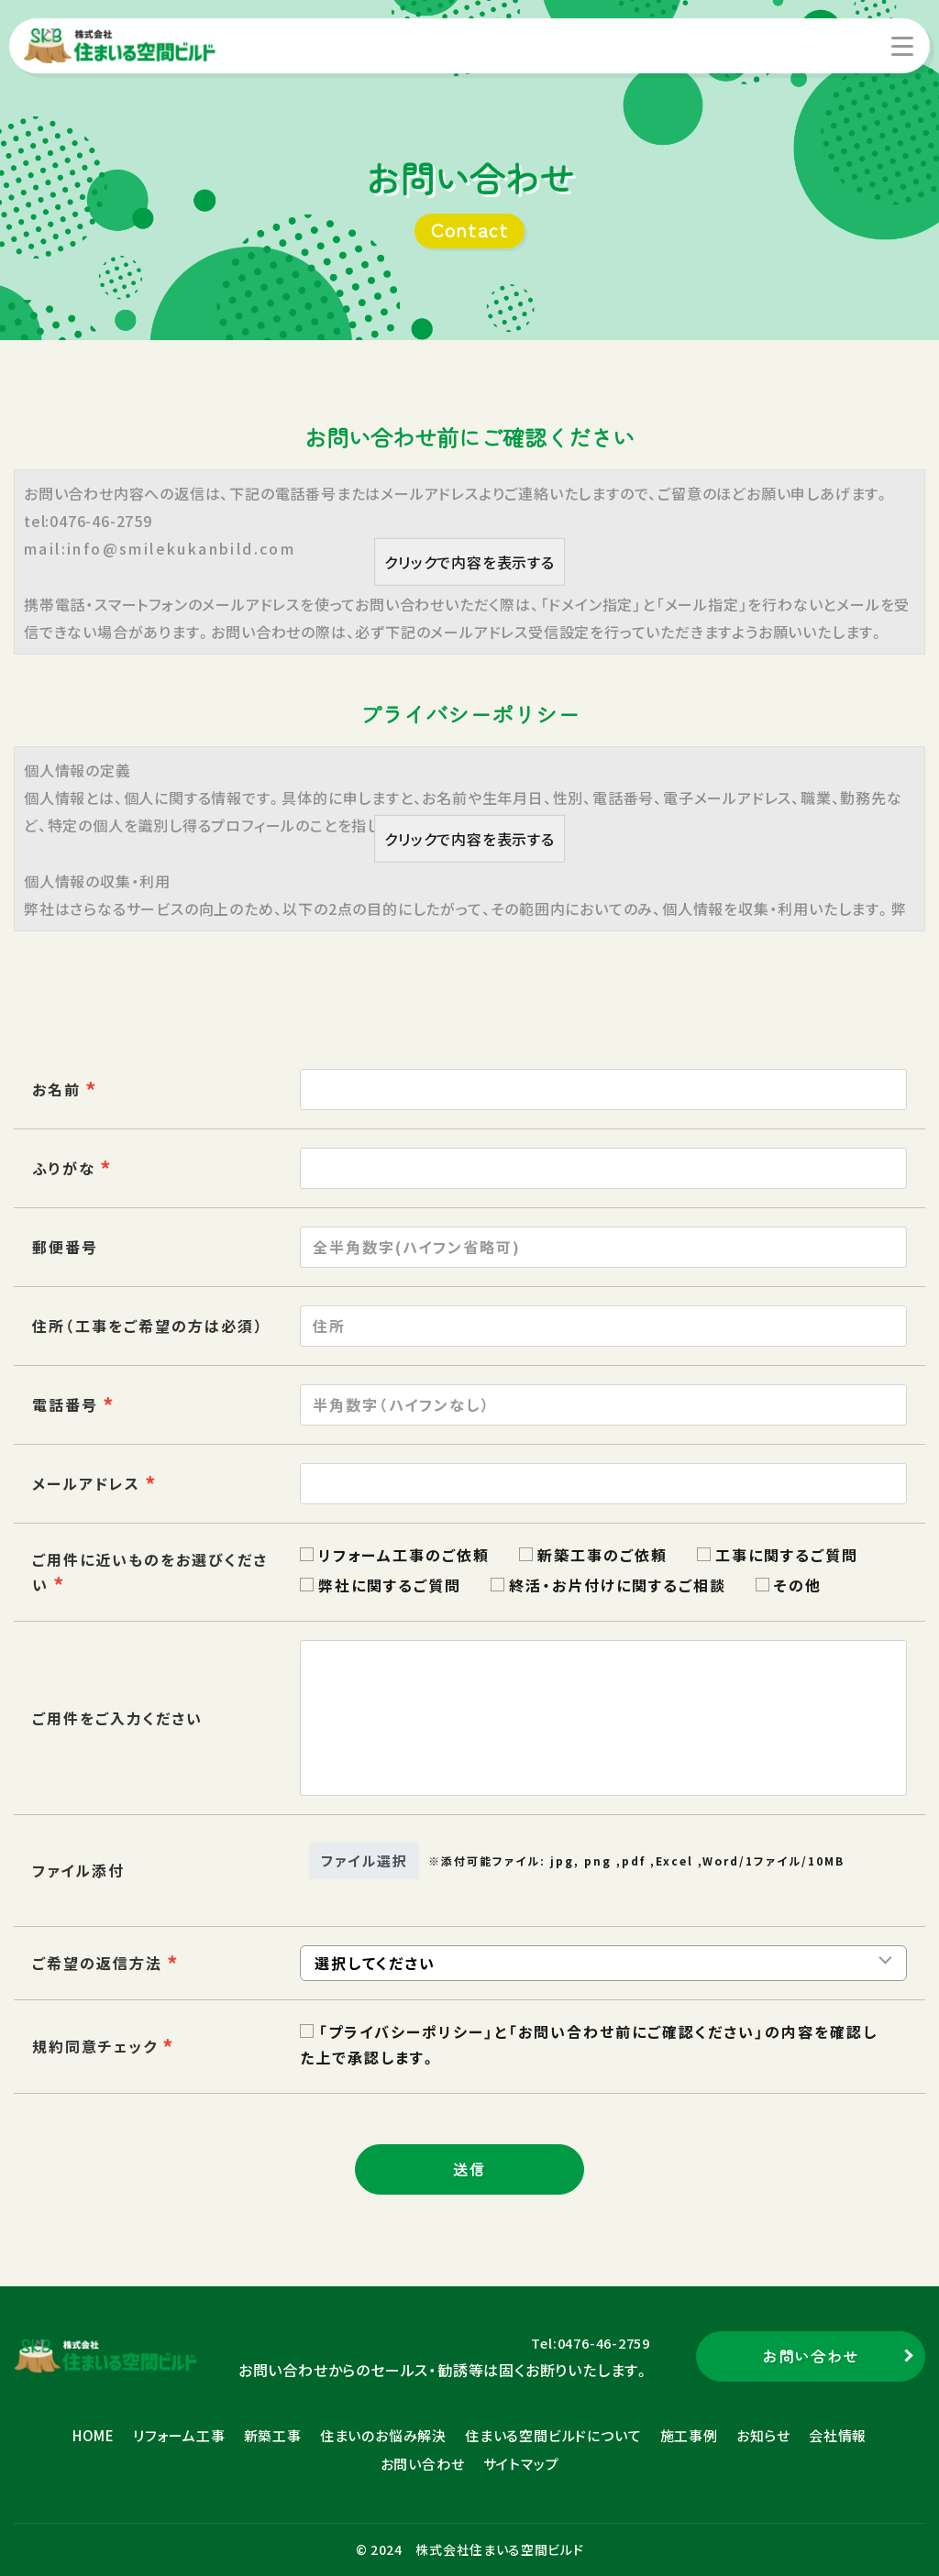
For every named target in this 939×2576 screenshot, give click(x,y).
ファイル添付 (78, 1870)
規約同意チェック (95, 2046)
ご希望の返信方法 (97, 1963)
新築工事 (273, 2435)
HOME (93, 2435)
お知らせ (763, 2435)
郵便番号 (65, 1247)
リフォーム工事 (179, 2435)
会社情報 (838, 2435)
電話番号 (65, 1404)
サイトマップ (521, 2463)
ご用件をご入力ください (117, 1718)
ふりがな (63, 1168)
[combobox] (603, 1483)
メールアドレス (86, 1483)
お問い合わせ (423, 2463)
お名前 (56, 1089)
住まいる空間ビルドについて (553, 2435)
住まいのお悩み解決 (383, 2435)
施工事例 (689, 2435)
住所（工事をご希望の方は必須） (148, 1326)
